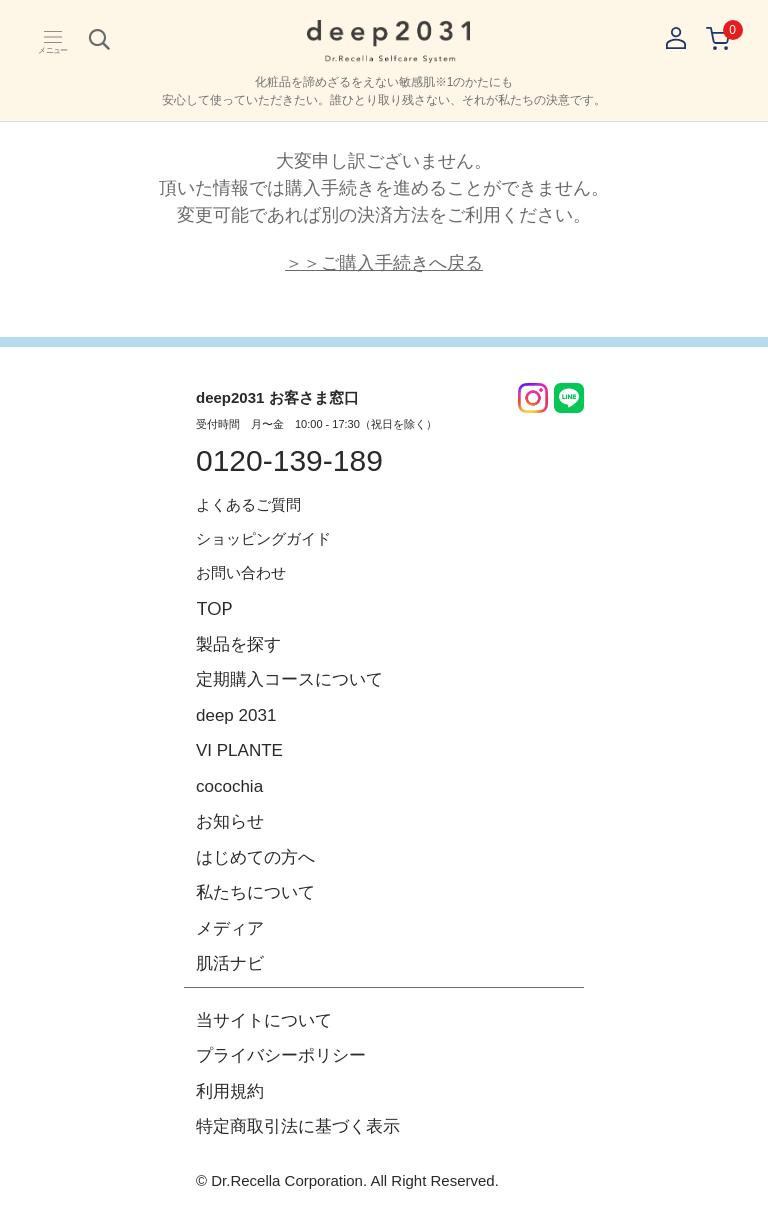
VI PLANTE (239, 750)
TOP (214, 608)
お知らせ (230, 821)
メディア (230, 928)
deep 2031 (236, 715)
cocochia (229, 786)
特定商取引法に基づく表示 (298, 1126)
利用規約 (230, 1091)
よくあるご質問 (248, 504)
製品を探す (238, 644)
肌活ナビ (230, 963)
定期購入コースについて (289, 679)
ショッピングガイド (263, 538)
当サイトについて (264, 1020)
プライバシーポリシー (281, 1055)
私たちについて (255, 892)
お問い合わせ (241, 572)
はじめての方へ (255, 857)
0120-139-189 (289, 460)
